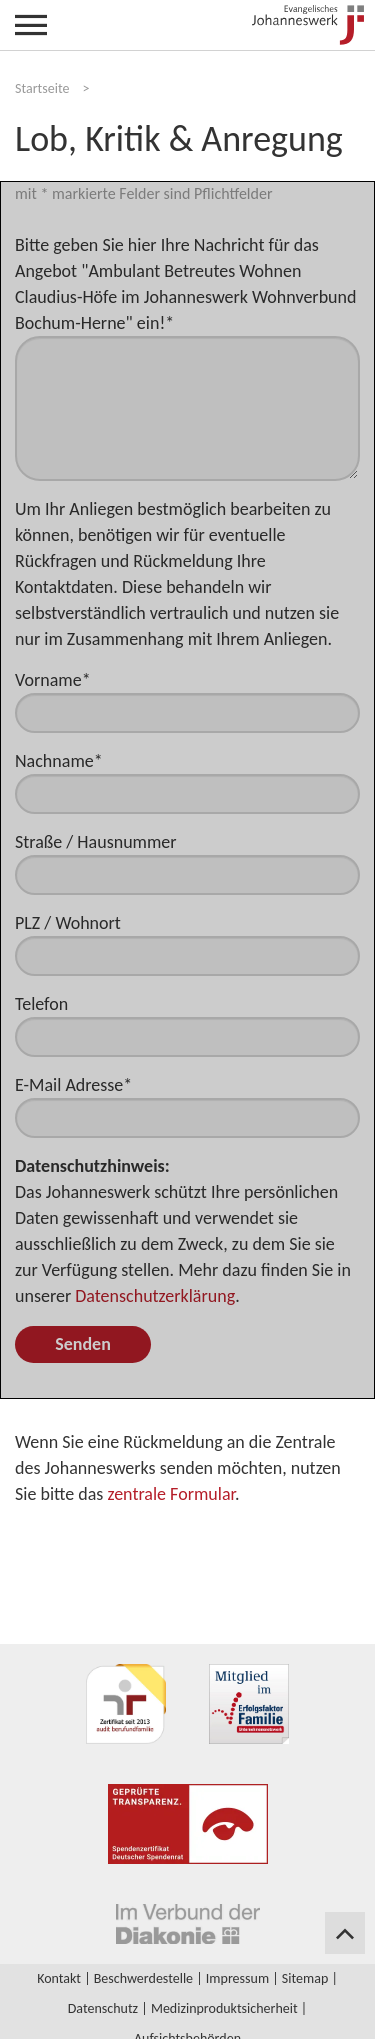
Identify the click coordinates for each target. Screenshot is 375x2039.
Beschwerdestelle (143, 1978)
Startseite (42, 88)
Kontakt (59, 1978)
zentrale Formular (171, 1494)
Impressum (237, 1978)
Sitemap (305, 1978)
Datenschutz (103, 2008)
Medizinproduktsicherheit (224, 2008)
